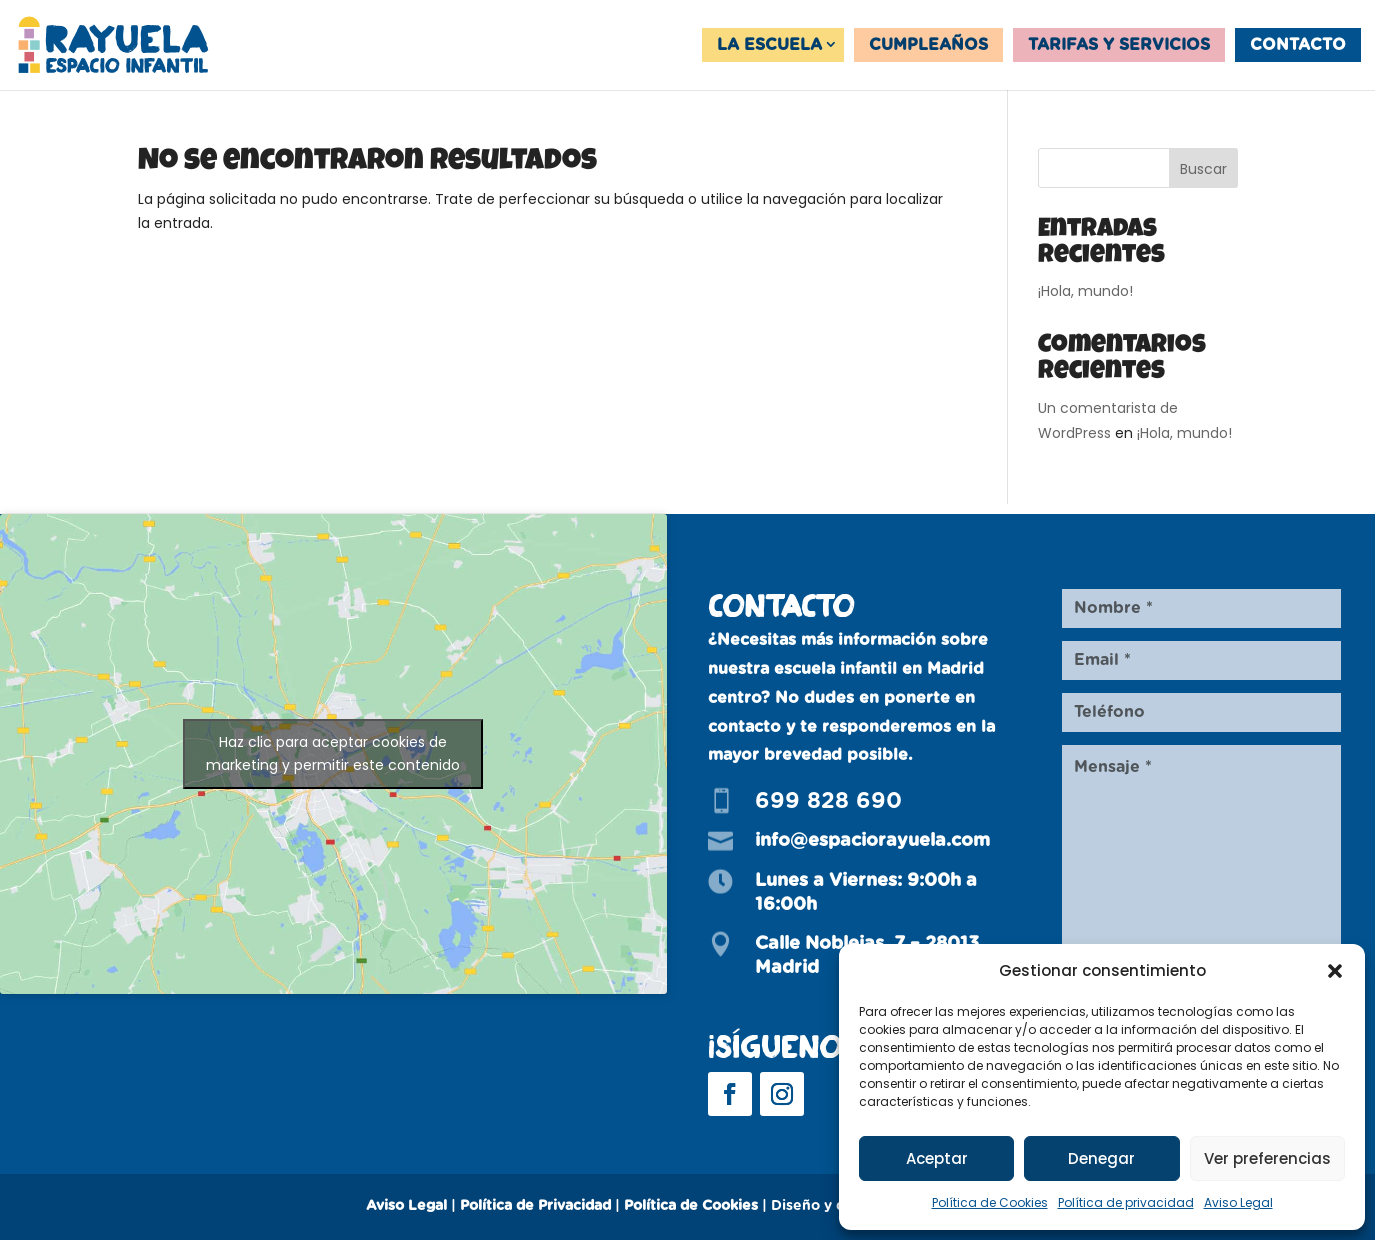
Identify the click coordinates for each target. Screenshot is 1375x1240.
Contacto (1298, 45)
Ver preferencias (1267, 1158)
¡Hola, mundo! (1085, 291)
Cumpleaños (928, 45)
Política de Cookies (990, 1202)
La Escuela (769, 45)
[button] (1335, 971)
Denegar (1101, 1158)
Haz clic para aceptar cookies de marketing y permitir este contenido (333, 753)
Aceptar (937, 1158)
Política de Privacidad (535, 1206)
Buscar (1203, 169)
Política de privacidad (1126, 1202)
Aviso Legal (1238, 1202)
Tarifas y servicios (1119, 45)
